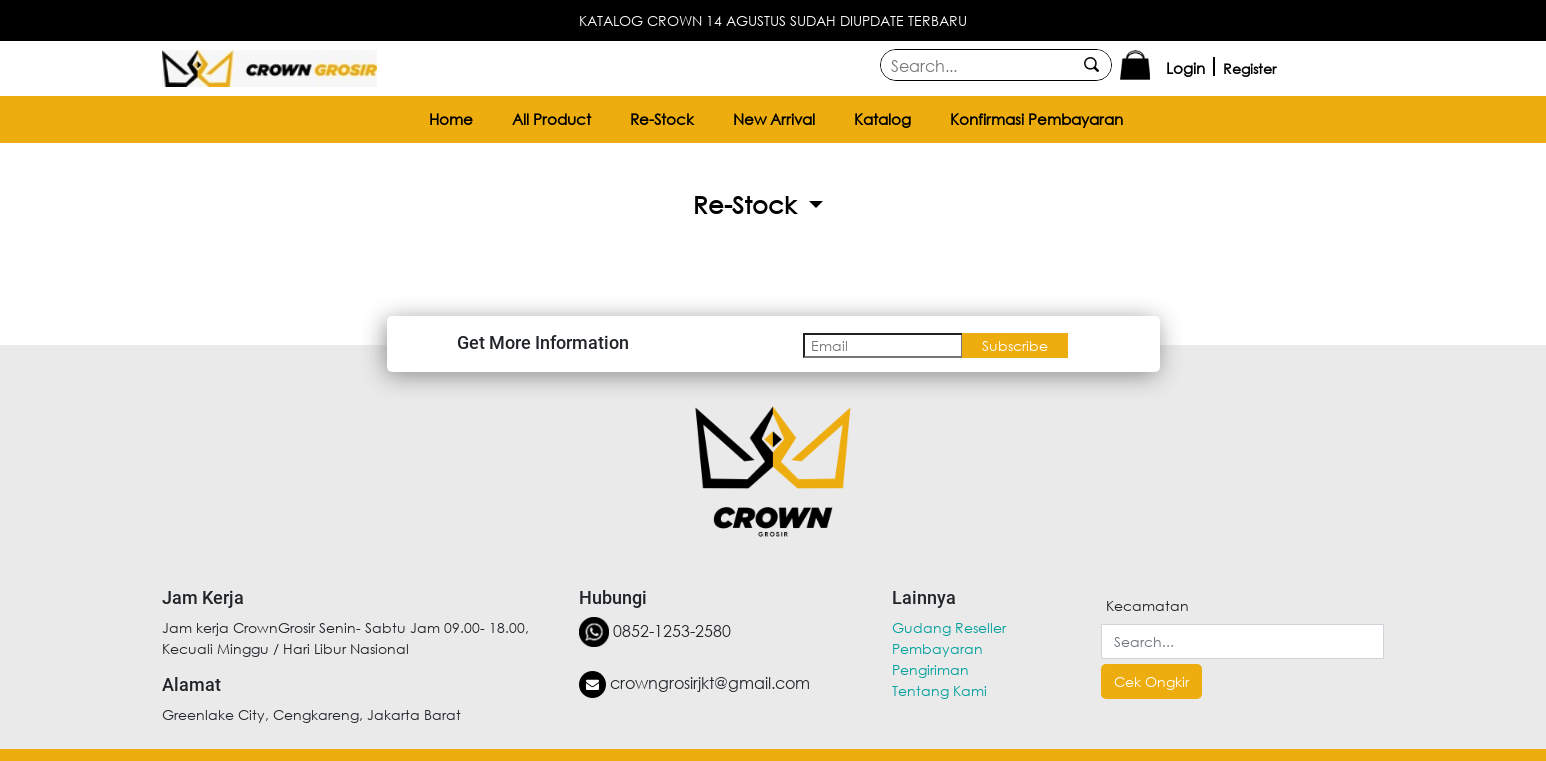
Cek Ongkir (1151, 681)
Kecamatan (1147, 605)
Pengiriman (930, 669)
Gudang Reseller (949, 627)
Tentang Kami (939, 690)
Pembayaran (937, 648)
